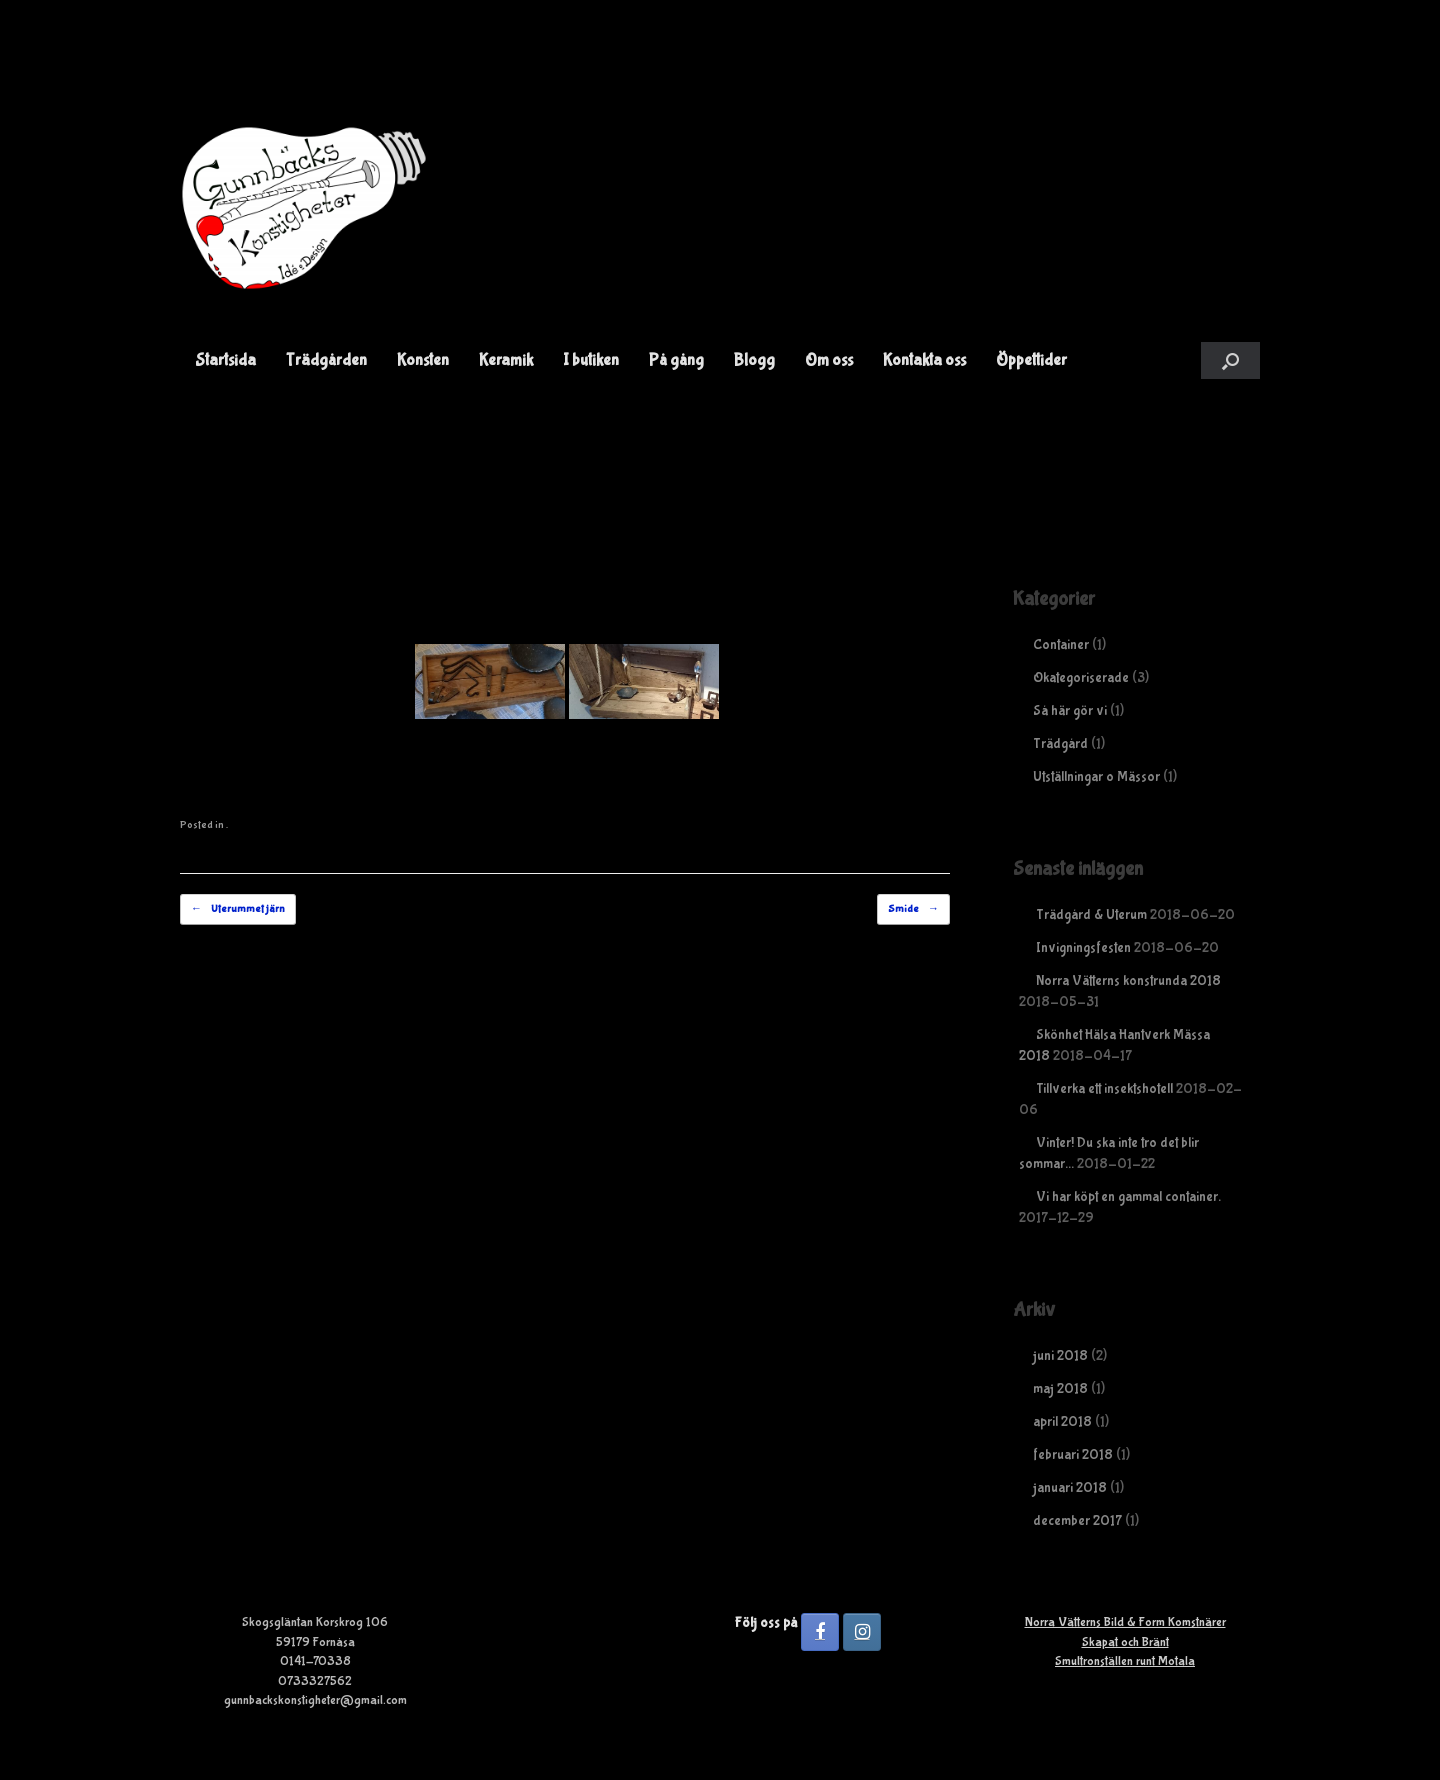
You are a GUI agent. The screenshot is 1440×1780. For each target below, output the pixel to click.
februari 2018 (1073, 1455)
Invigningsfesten (1083, 948)
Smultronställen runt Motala (1125, 1661)
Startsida (225, 360)
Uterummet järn (238, 909)
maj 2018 (1060, 1389)
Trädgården (326, 360)
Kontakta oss (924, 360)
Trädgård (1060, 744)
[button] (1230, 360)
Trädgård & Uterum (1091, 915)
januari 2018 (1070, 1488)
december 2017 (1077, 1521)
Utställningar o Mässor (1096, 777)
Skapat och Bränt (1125, 1642)
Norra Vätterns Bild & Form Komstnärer (1125, 1622)
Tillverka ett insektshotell (1104, 1089)
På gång (676, 360)
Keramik (506, 360)
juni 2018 (1060, 1356)
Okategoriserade (1081, 678)
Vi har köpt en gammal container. (1128, 1197)
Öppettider (1031, 360)
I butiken (591, 360)
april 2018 (1062, 1422)
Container (1061, 645)
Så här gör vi (1070, 711)
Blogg (754, 360)
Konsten (423, 360)
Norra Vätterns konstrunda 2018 (1128, 981)
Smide (913, 909)
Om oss (829, 360)
